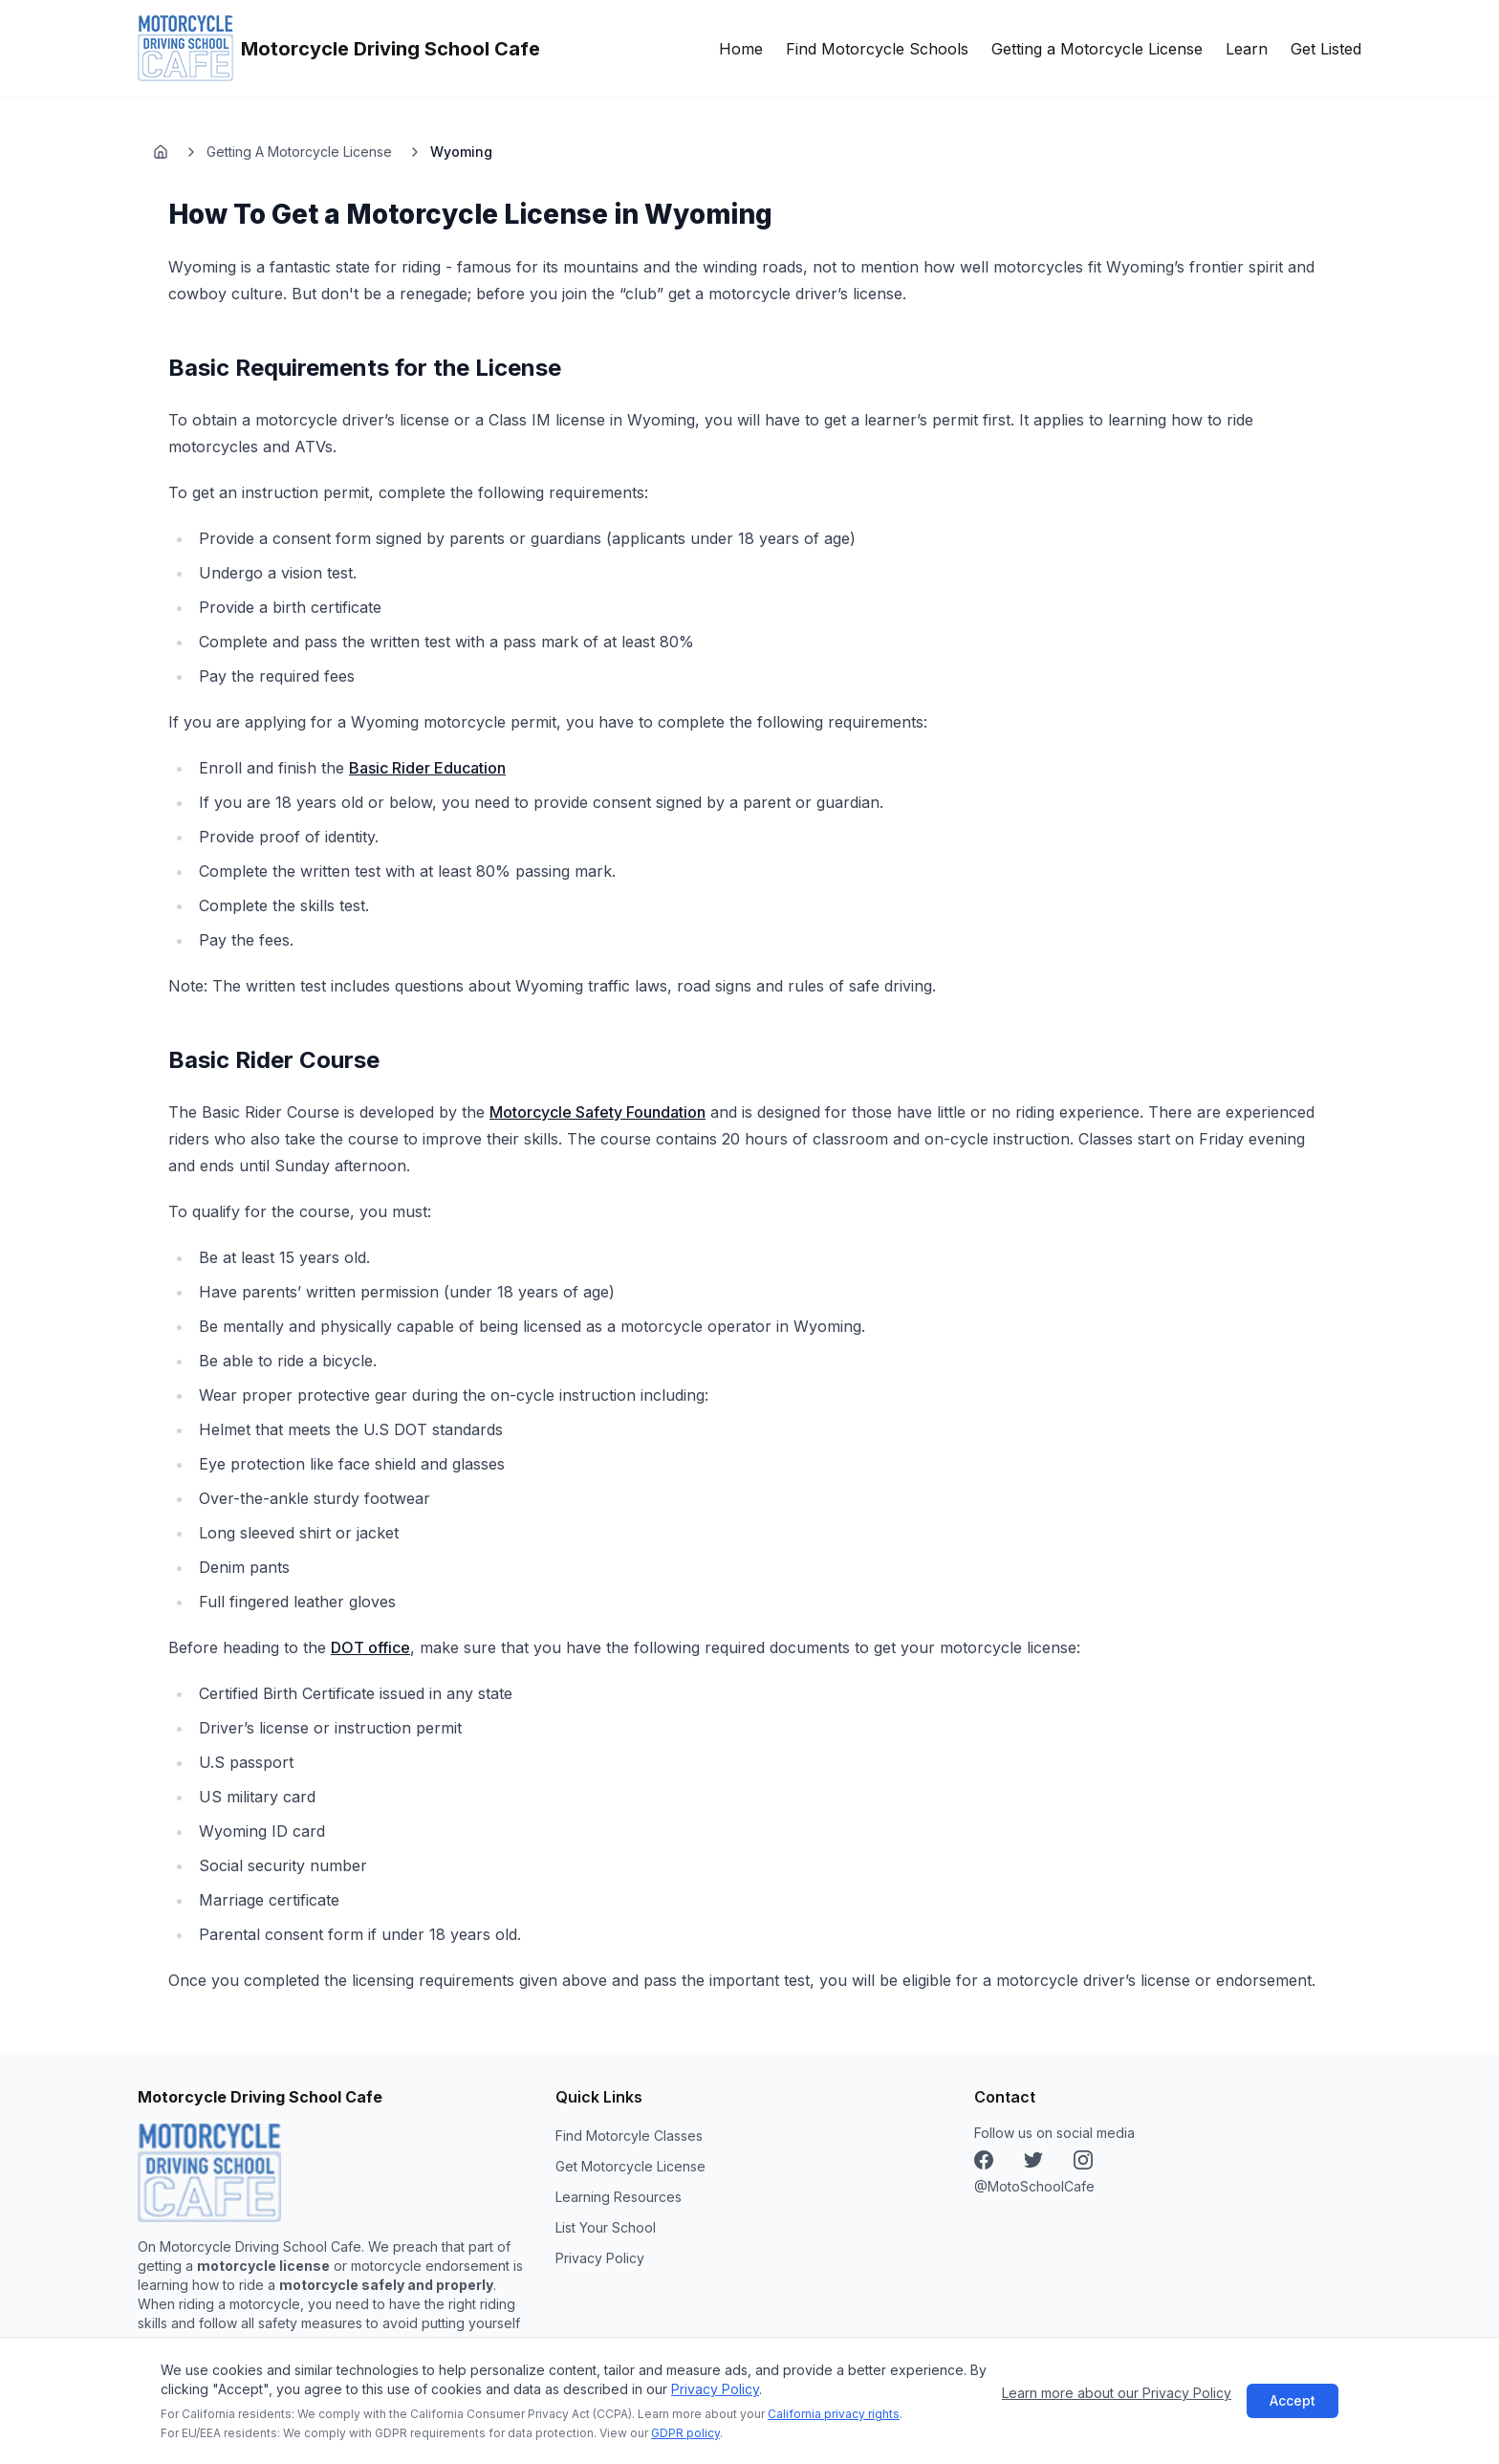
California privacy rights (834, 2414)
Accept (1292, 2400)
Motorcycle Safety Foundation (597, 1112)
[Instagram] (1033, 2160)
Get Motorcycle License (630, 2166)
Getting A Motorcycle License (299, 151)
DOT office (370, 1647)
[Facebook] (983, 2160)
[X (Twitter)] (1083, 2160)
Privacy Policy (715, 2389)
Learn (1247, 48)
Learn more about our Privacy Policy (1116, 2393)
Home (741, 48)
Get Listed (1326, 48)
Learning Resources (618, 2197)
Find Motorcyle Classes (629, 2135)
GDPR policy (685, 2433)
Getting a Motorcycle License (1097, 48)
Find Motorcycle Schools (877, 48)
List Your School (605, 2227)
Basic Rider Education (427, 767)
